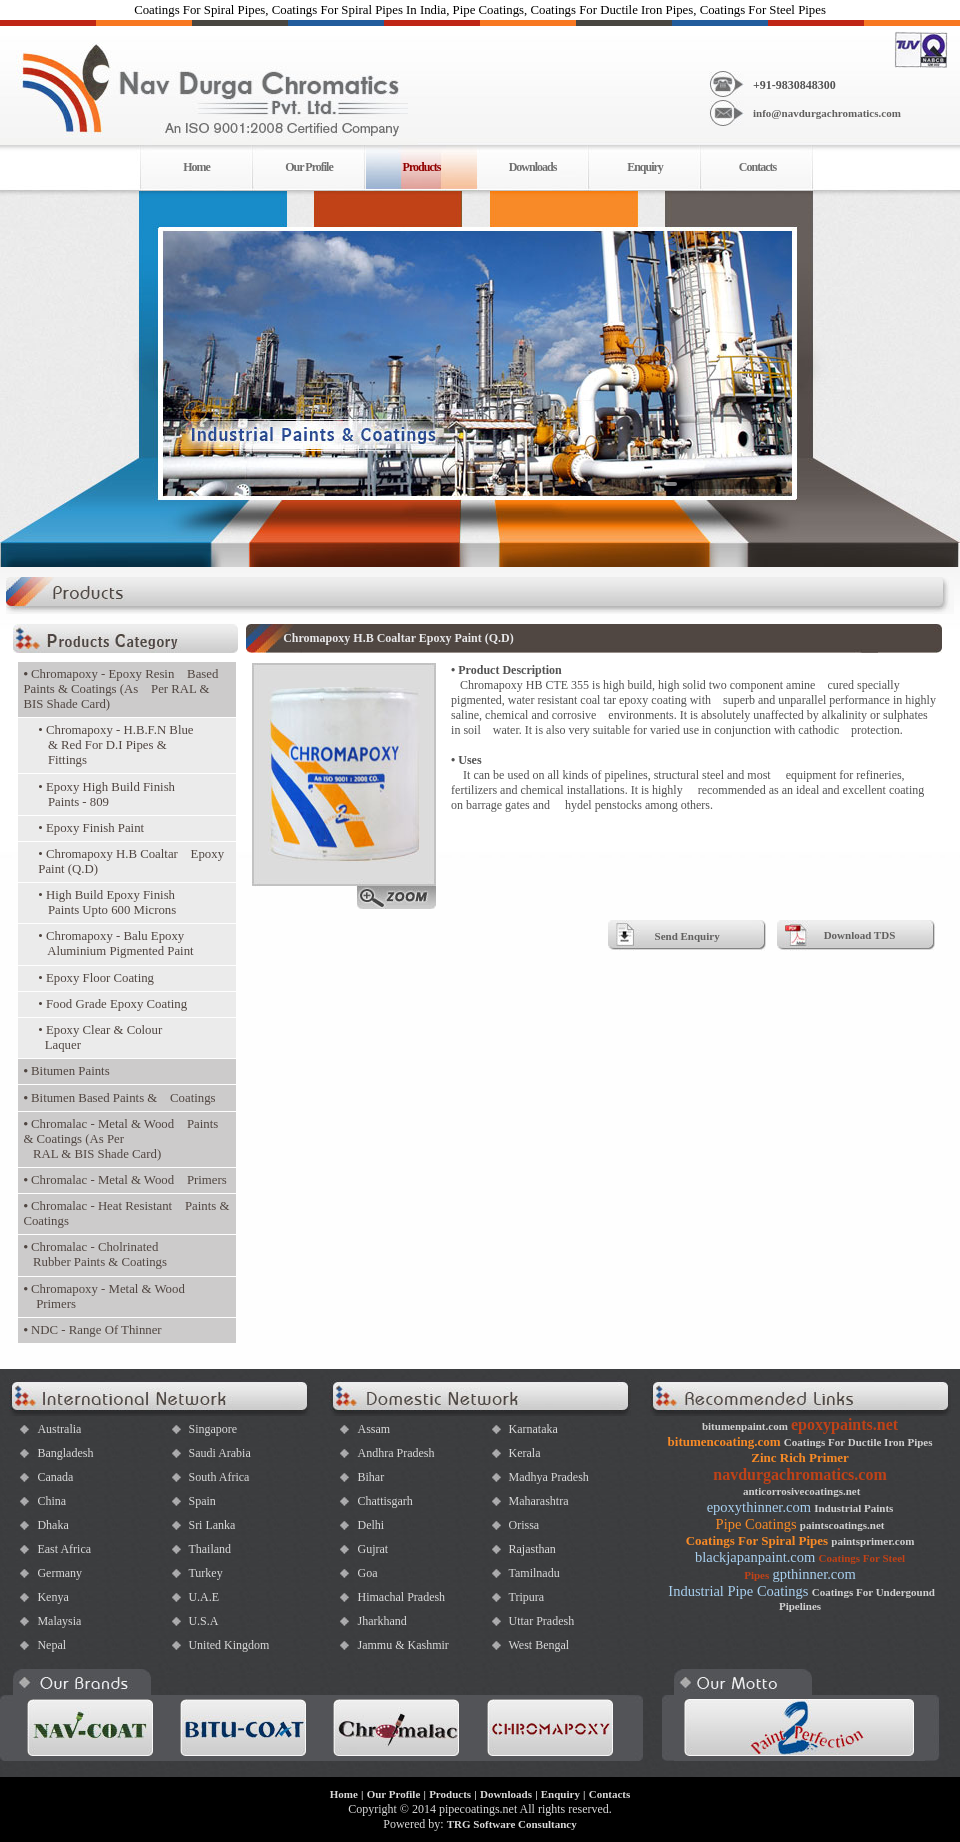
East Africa (64, 1549)
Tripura (526, 1597)
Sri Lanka (211, 1525)
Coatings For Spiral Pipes (757, 1540)
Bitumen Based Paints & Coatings (119, 1098)
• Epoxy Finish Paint (91, 828)
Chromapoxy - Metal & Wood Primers (103, 1296)
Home (196, 167)
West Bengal (538, 1645)
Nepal (51, 1645)
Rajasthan (531, 1549)
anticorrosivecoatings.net (801, 1491)
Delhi (370, 1525)
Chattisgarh (384, 1501)
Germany (59, 1573)
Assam (373, 1429)
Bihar (370, 1477)
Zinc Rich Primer (799, 1457)
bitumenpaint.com (745, 1426)
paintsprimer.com (872, 1541)
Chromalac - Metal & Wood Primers (124, 1180)
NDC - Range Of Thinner (92, 1330)
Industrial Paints (853, 1508)
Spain (201, 1501)
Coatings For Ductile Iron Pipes (858, 1442)
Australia (59, 1429)
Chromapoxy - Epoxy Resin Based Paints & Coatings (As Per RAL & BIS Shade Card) (120, 689)
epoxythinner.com (759, 1507)
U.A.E (203, 1597)
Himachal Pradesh (401, 1597)
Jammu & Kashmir (402, 1645)
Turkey (205, 1573)
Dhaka (52, 1525)
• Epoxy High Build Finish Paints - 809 (106, 794)
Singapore (212, 1429)
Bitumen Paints (66, 1071)
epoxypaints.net (844, 1424)
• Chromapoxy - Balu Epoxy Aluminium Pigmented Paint (115, 943)
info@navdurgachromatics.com (827, 113)
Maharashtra (538, 1501)
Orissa (523, 1525)
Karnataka (532, 1429)
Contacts (757, 167)
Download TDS (860, 935)
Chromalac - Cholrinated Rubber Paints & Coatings (95, 1254)
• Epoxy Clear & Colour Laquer (100, 1037)
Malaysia (59, 1621)
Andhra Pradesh (395, 1453)
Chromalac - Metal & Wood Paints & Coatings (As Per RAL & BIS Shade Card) (120, 1139)
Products (450, 1794)
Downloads (533, 167)
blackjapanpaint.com (755, 1557)
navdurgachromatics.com (799, 1474)
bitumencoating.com (724, 1441)
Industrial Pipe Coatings (738, 1591)
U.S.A (203, 1621)
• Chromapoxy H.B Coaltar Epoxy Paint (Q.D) (131, 861)
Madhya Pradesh (548, 1477)
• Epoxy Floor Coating (96, 978)
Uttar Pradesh (541, 1621)
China (51, 1501)
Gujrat (372, 1549)
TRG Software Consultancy (512, 1824)
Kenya (52, 1597)
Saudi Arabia (219, 1453)
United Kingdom (228, 1645)
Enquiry (645, 167)
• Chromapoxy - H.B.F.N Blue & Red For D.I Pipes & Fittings (115, 745)
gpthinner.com (813, 1574)
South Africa (218, 1477)
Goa (367, 1573)
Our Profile (309, 167)
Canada (55, 1477)
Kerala (524, 1453)
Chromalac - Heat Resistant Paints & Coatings (126, 1213)
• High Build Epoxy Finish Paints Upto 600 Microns (107, 902)
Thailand (209, 1549)
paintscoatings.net (842, 1525)
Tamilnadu (533, 1573)
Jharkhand (381, 1621)
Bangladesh (65, 1453)
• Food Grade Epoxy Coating (112, 1004)
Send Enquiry (687, 936)
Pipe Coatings (756, 1524)
